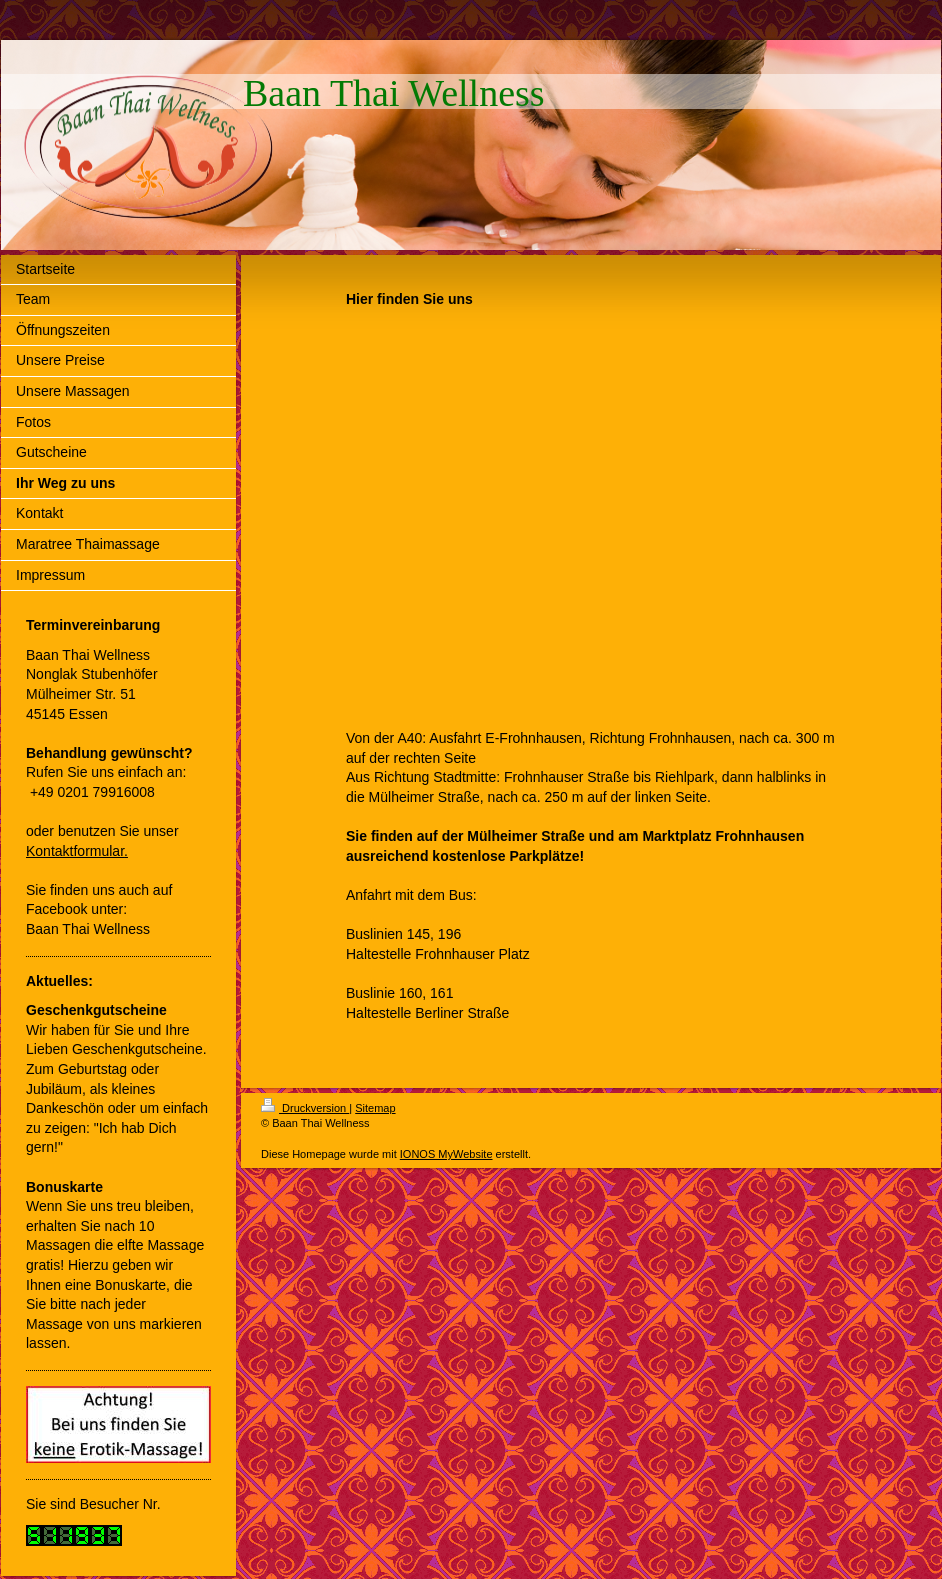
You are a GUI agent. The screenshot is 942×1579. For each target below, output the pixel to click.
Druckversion (305, 1108)
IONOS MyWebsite (446, 1154)
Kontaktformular (75, 851)
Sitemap (375, 1108)
